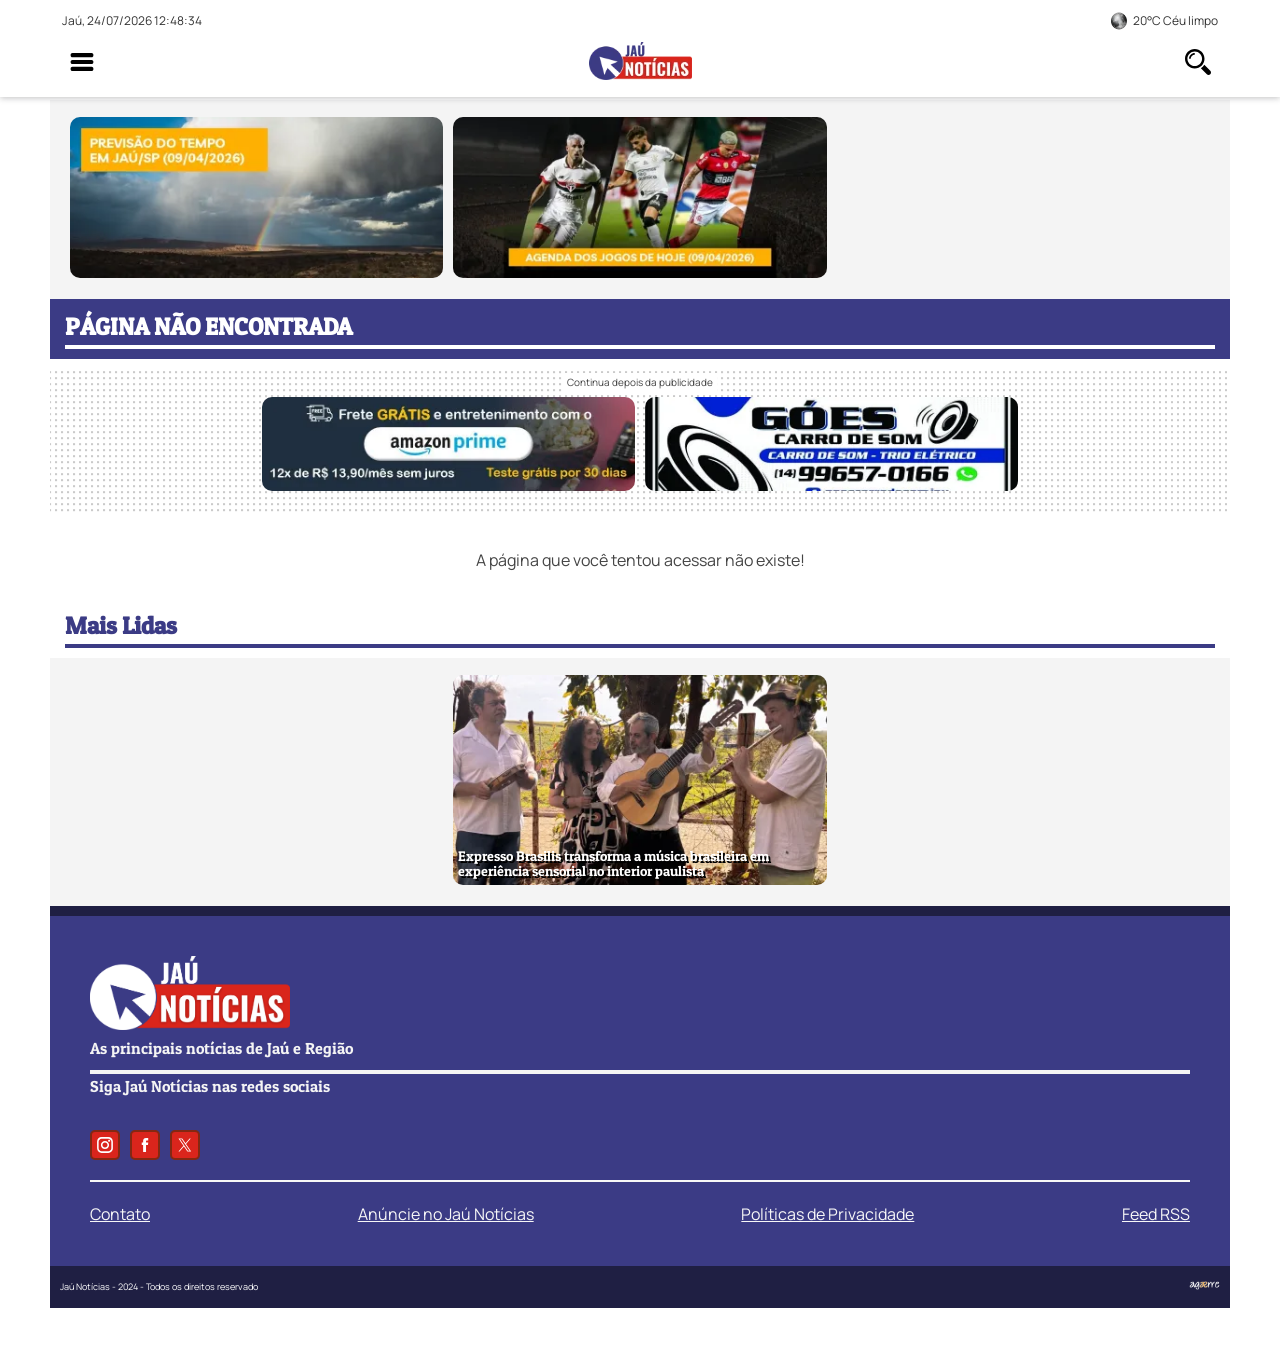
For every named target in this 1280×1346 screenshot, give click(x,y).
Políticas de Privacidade (827, 1214)
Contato (120, 1214)
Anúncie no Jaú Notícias (446, 1214)
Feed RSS (1156, 1214)
